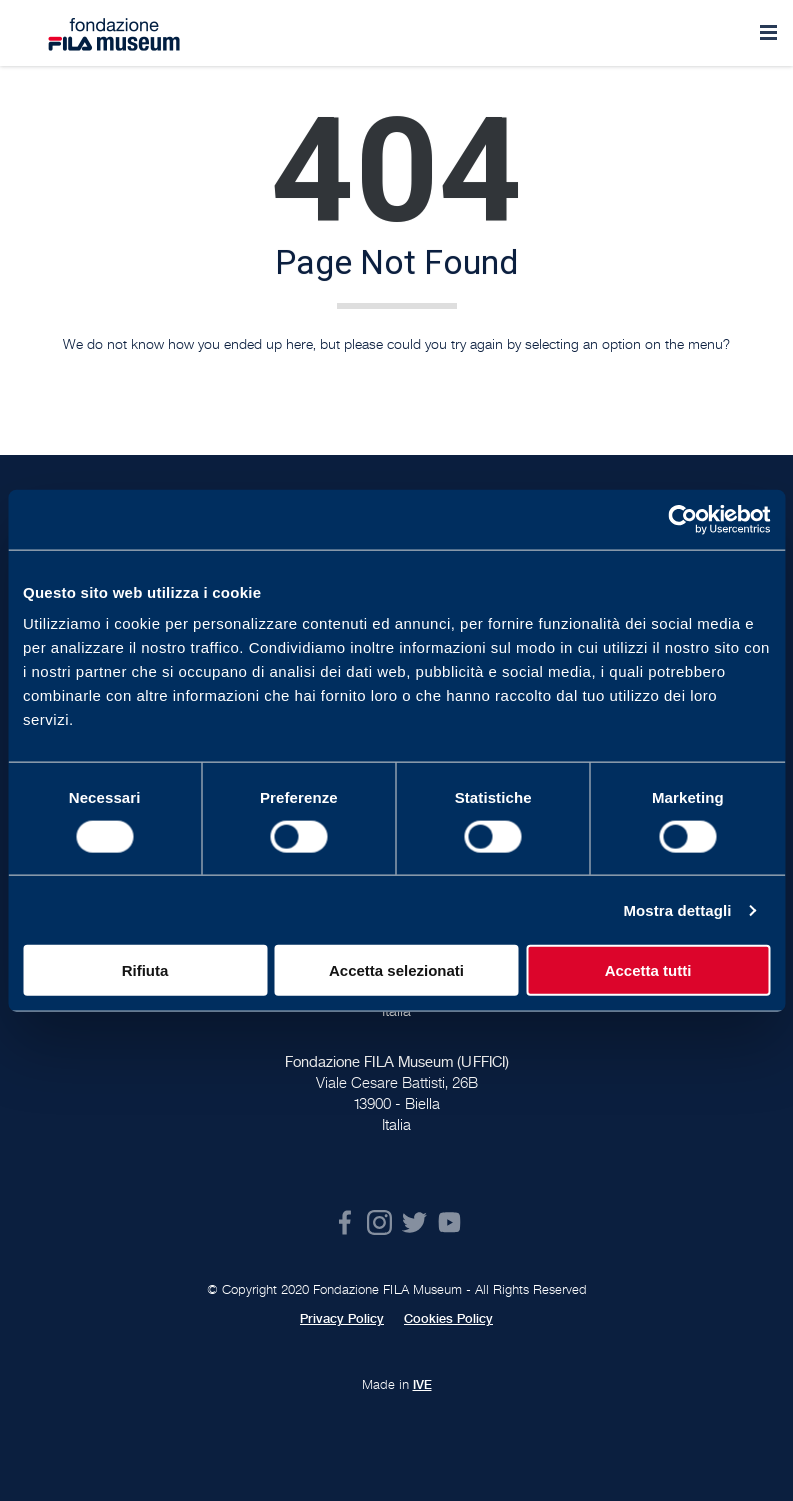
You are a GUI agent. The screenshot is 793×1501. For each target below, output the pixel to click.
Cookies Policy (448, 1319)
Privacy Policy (342, 1319)
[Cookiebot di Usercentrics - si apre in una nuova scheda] (682, 519)
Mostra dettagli (677, 909)
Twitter (414, 1222)
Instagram (379, 1222)
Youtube (449, 1222)
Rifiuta (145, 970)
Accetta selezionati (396, 970)
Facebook (344, 1222)
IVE (422, 1385)
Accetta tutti (648, 970)
